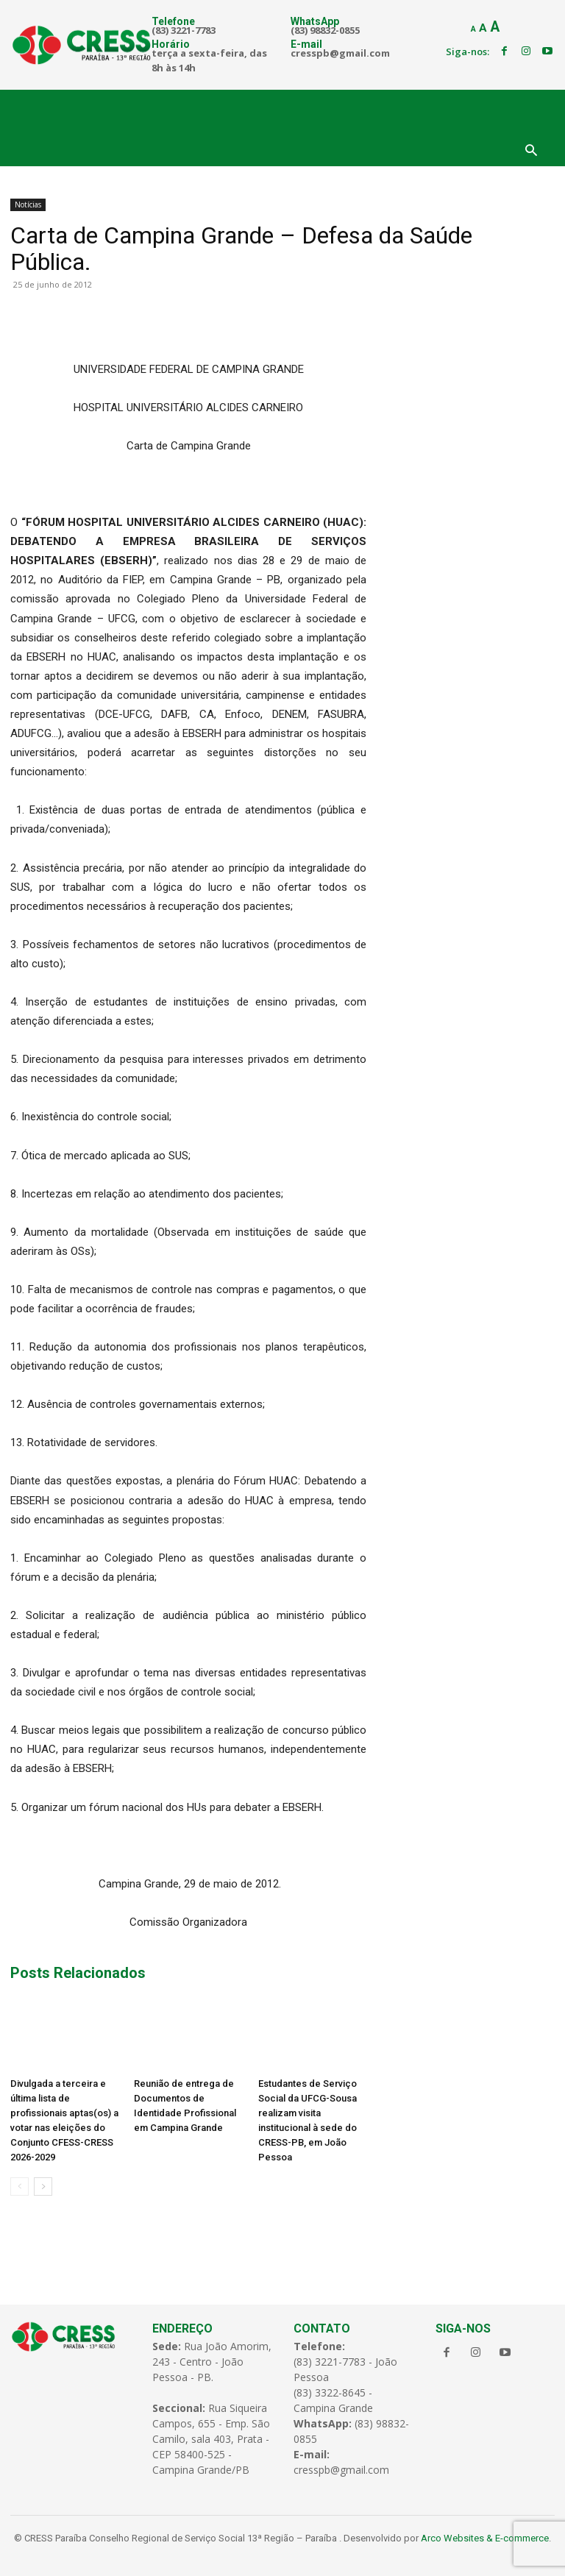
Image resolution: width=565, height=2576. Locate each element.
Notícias (28, 204)
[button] (531, 151)
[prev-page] (19, 2186)
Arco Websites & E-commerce (485, 2538)
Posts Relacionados (78, 1973)
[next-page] (43, 2186)
